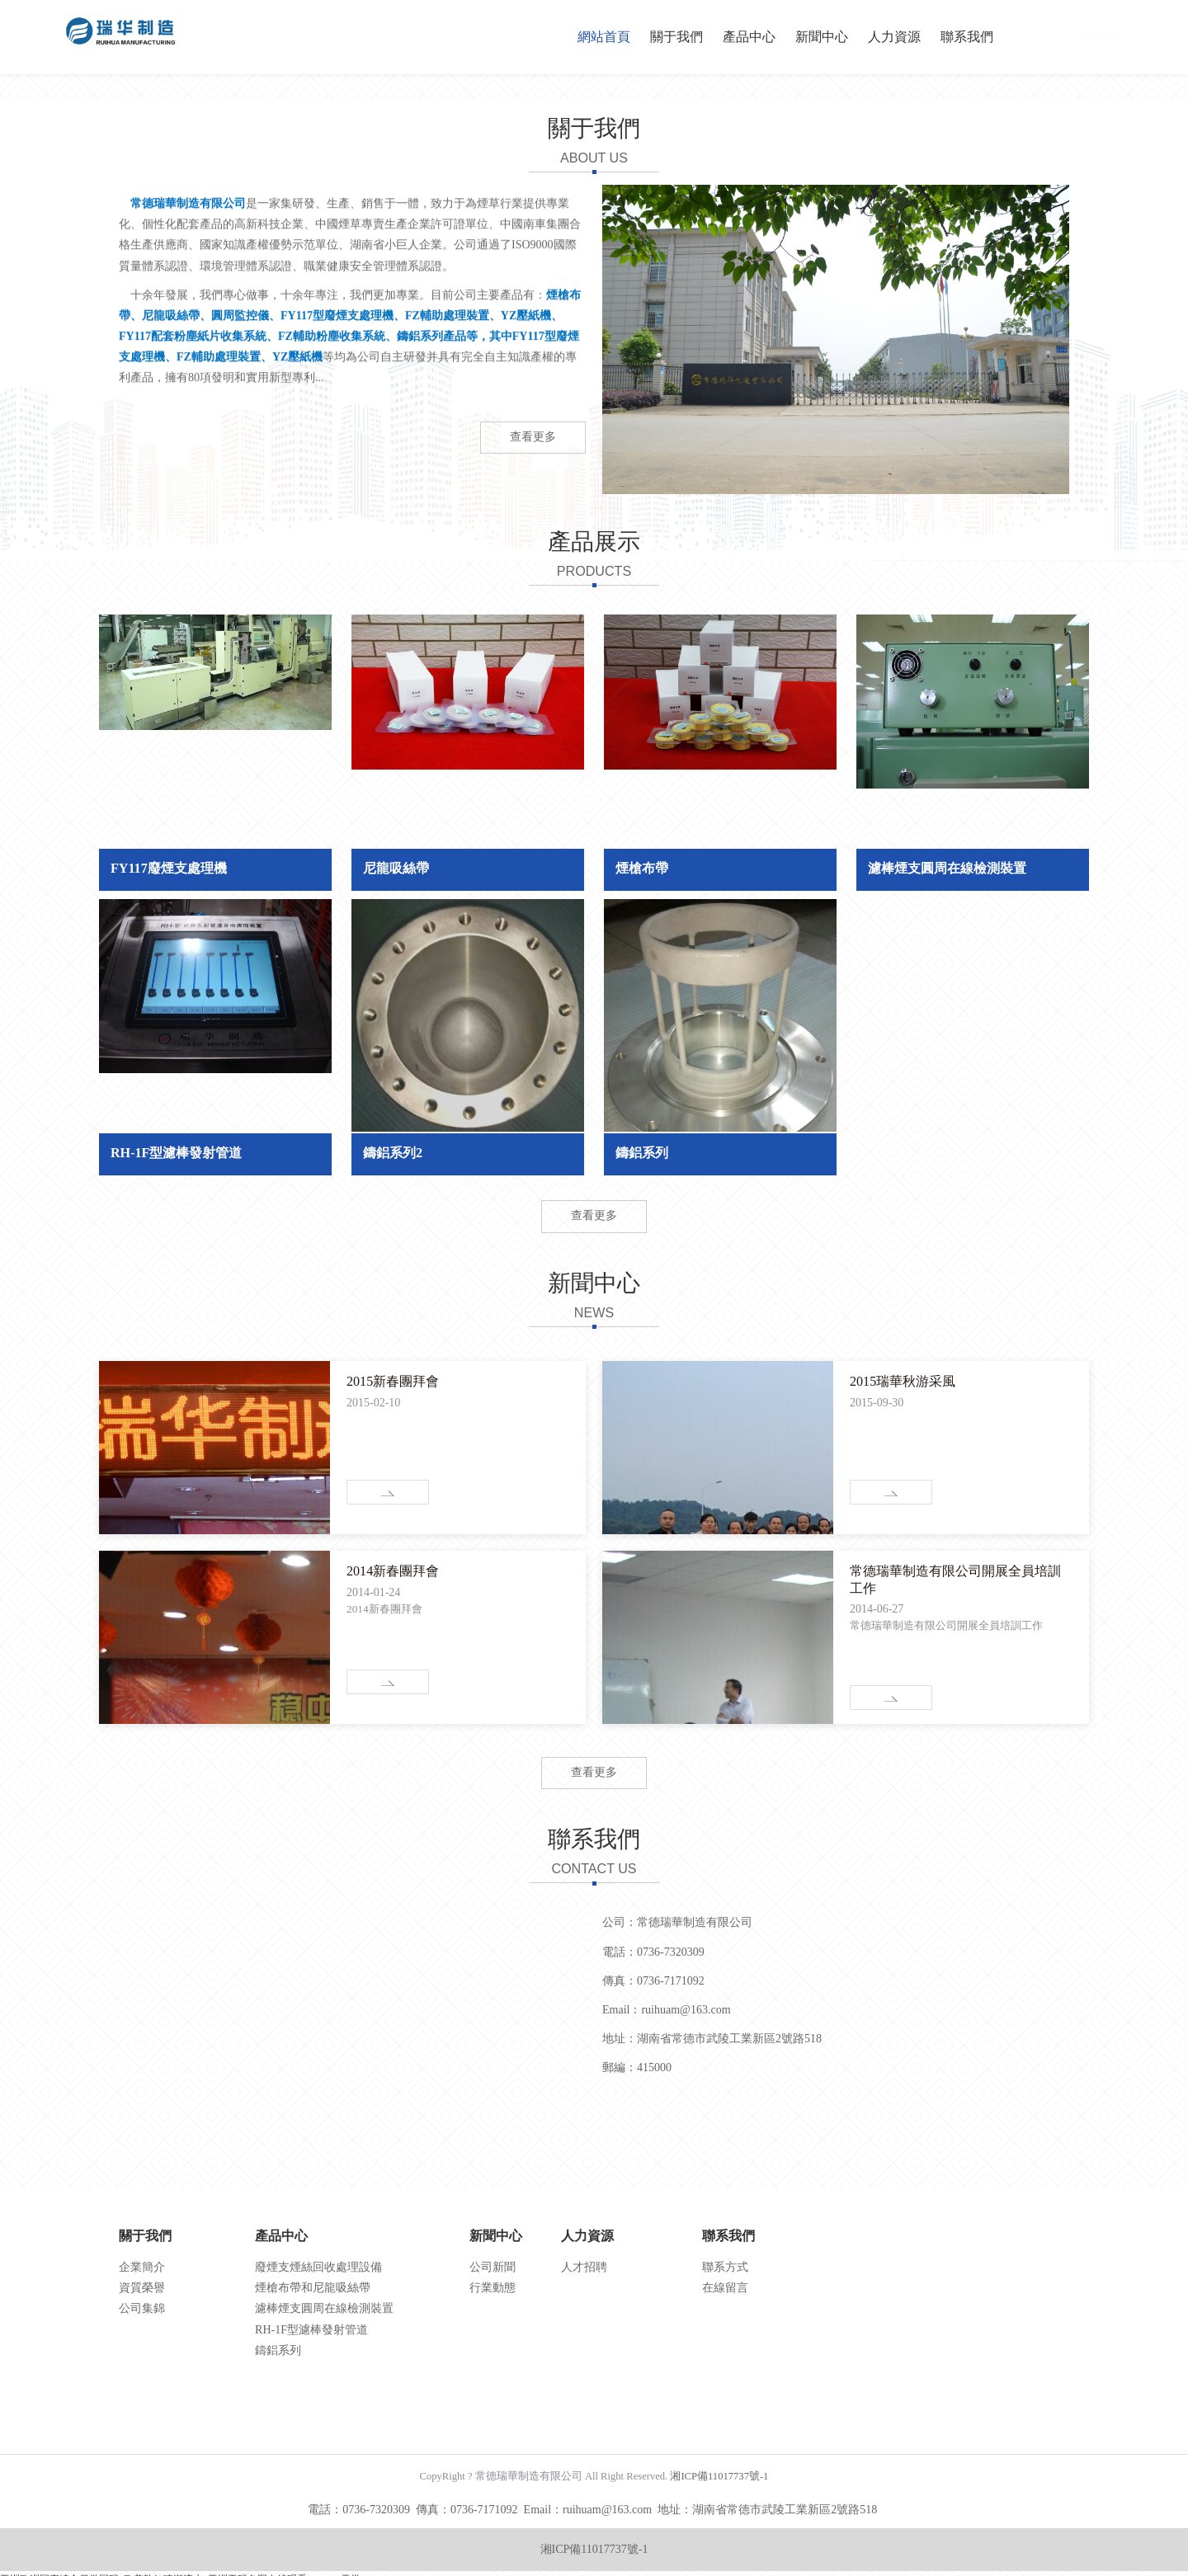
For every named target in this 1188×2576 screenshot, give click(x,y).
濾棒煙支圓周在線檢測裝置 (947, 868)
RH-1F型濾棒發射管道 (176, 1153)
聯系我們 (966, 37)
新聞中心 (821, 37)
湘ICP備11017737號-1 (719, 2476)
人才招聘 (584, 2267)
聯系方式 (725, 2267)
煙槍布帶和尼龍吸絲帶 (312, 2288)
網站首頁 (604, 37)
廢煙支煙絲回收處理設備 (318, 2267)
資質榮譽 (142, 2288)
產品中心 (749, 37)
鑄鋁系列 (641, 1153)
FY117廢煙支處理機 (169, 868)
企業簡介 (142, 2267)
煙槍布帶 (641, 868)
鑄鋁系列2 (392, 1153)
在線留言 (725, 2288)
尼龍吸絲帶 (396, 868)
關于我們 (676, 37)
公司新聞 (492, 2267)
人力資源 (894, 37)
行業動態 (492, 2288)
